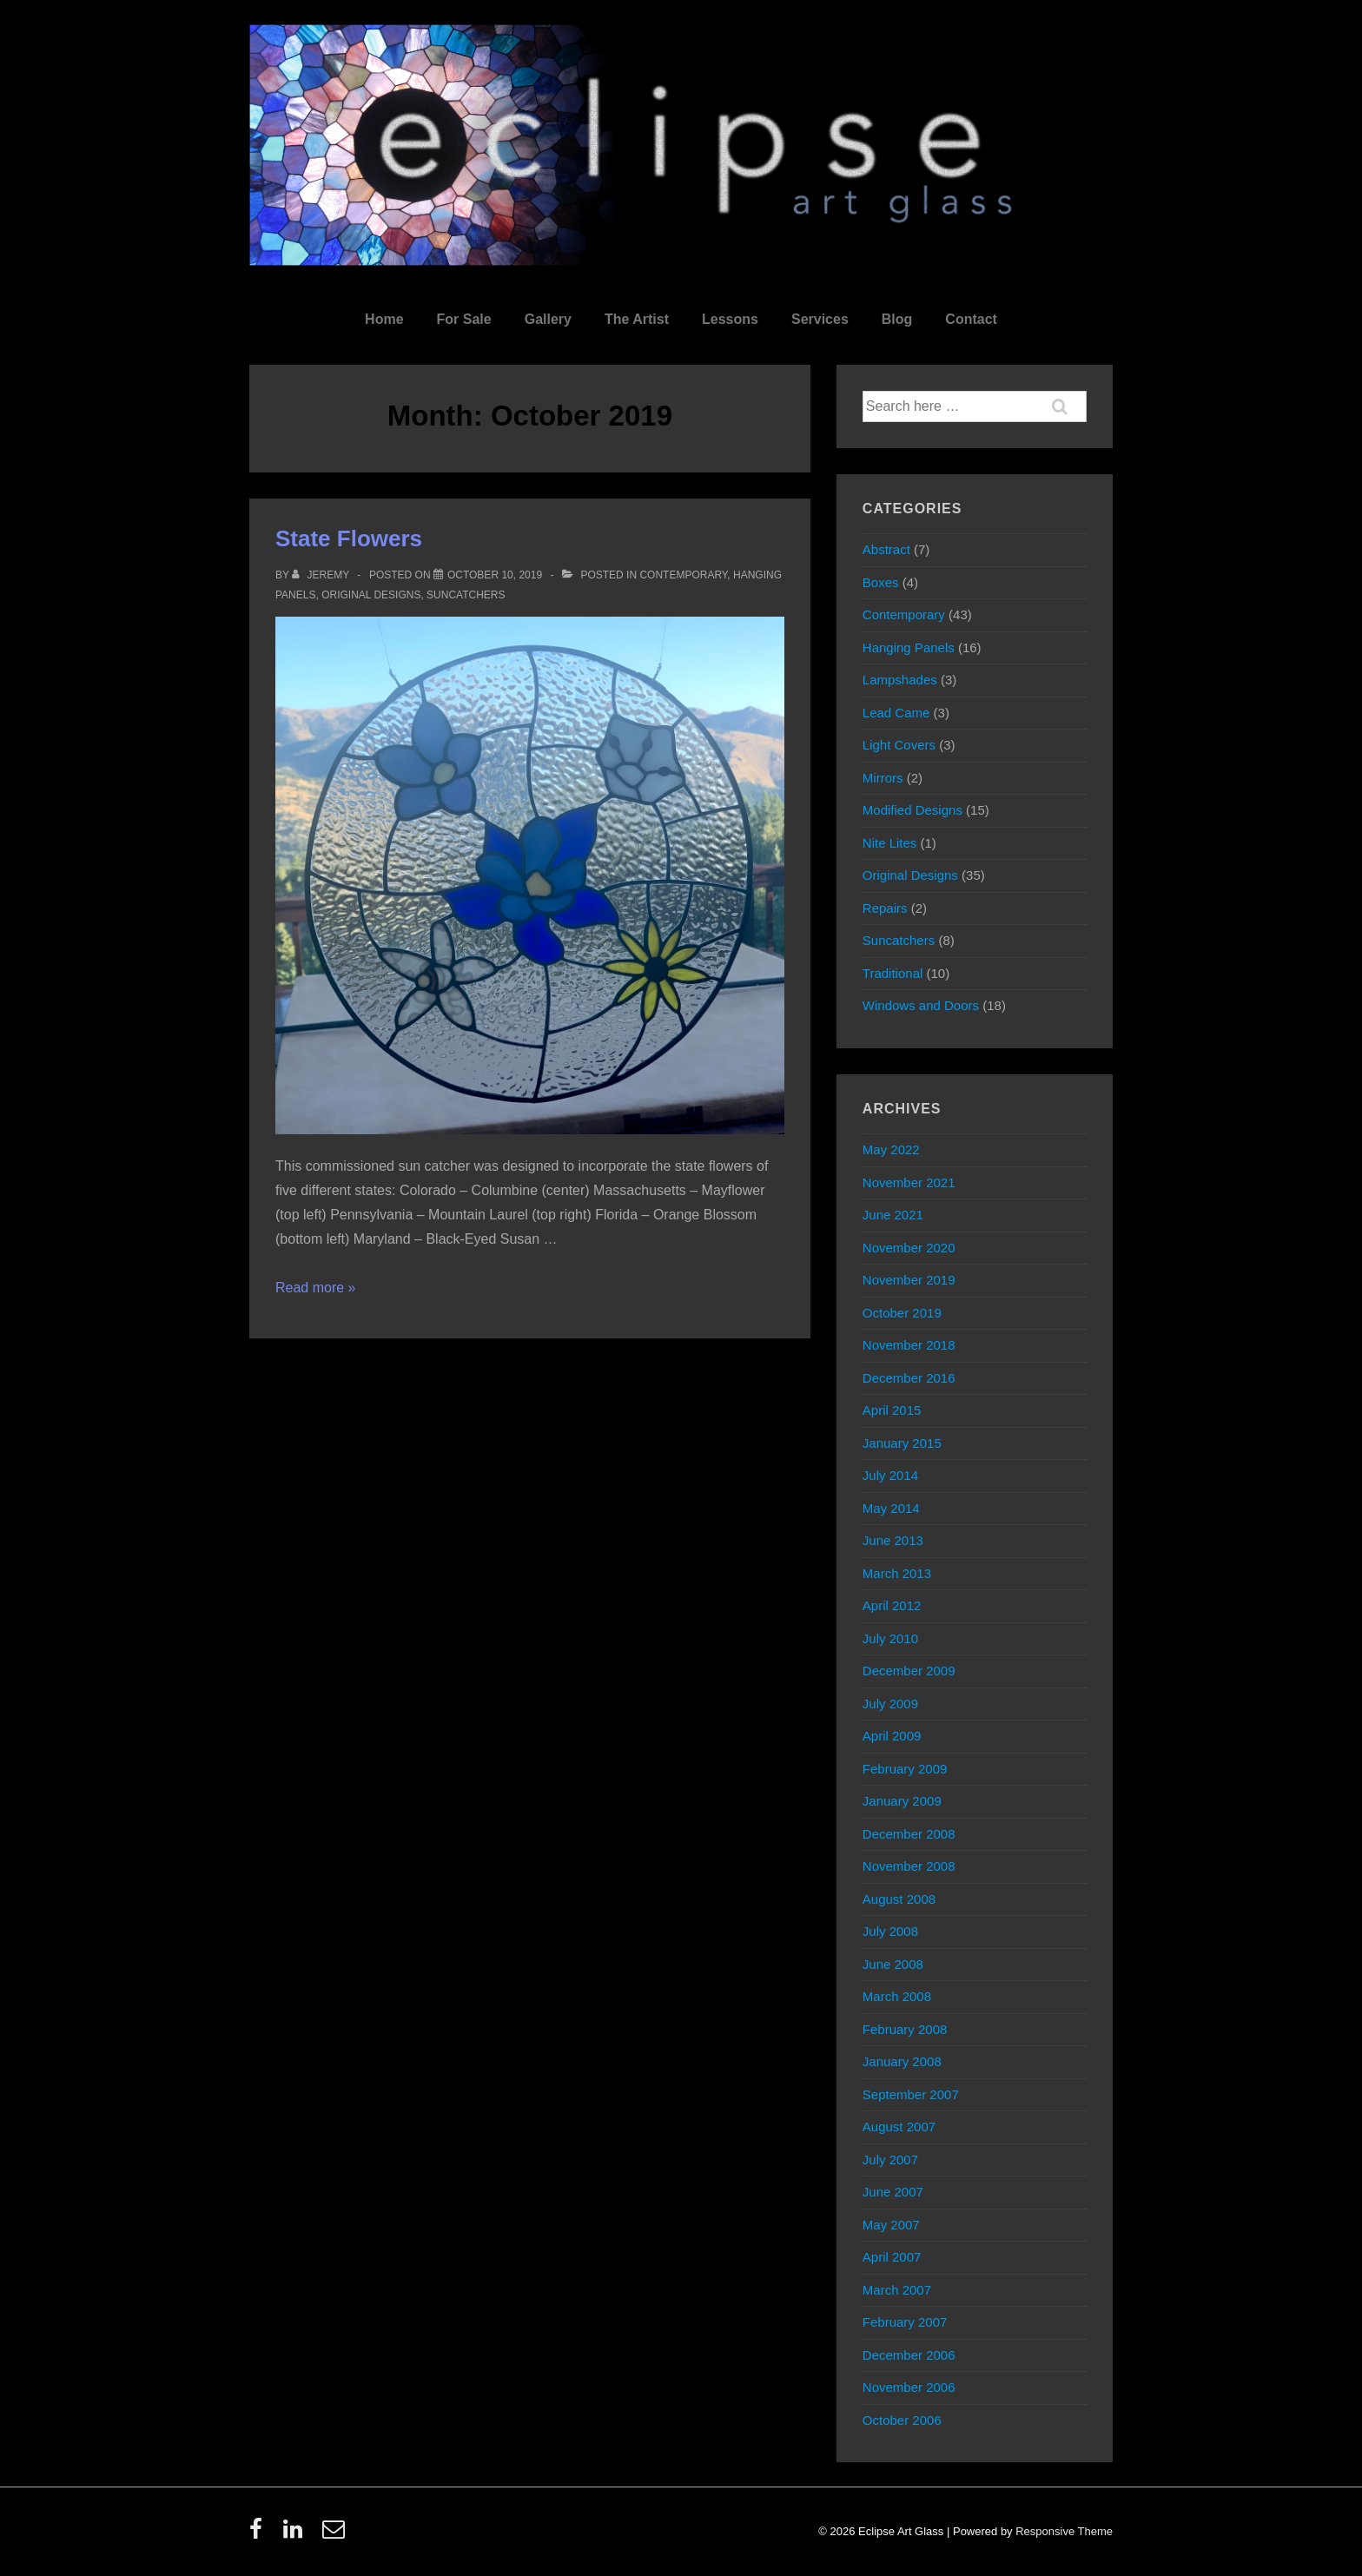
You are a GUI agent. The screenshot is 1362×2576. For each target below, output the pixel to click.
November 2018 (909, 1345)
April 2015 (892, 1410)
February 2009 (905, 1768)
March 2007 (897, 2289)
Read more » (315, 1287)
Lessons (730, 319)
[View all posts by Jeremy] (322, 575)
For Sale (464, 319)
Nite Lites (890, 843)
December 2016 (909, 1378)
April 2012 (892, 1605)
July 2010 (890, 1638)
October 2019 (902, 1312)
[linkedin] (296, 2534)
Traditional (892, 973)
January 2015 (902, 1443)
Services (820, 319)
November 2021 (909, 1182)
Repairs (885, 908)
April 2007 (892, 2256)
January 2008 (902, 2061)
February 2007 (905, 2322)
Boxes (881, 582)
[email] (335, 2534)
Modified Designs (912, 810)
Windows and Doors (921, 1005)
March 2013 (897, 1573)
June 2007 (893, 2191)
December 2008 (909, 1833)
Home (384, 319)
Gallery (548, 319)
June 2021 (893, 1214)
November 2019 (909, 1279)
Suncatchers (465, 595)
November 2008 (909, 1866)
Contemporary (683, 575)
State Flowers (348, 538)
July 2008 (890, 1931)
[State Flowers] (494, 575)
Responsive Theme (1064, 2531)
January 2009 (902, 1800)
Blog (897, 319)
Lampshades (900, 679)
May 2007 (891, 2224)
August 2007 (899, 2126)
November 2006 (909, 2387)
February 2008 (905, 2029)
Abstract (886, 549)
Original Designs (370, 595)
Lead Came (896, 712)
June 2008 (893, 1964)
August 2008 (899, 1899)
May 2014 (891, 1508)
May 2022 (891, 1149)
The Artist (637, 319)
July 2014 (890, 1475)
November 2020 (909, 1247)
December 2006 (909, 2355)
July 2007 (890, 2159)
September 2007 (911, 2094)
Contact (971, 319)
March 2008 (897, 1996)
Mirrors (883, 777)
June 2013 (893, 1540)
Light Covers (899, 744)
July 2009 (890, 1703)
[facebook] (259, 2534)
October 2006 (902, 2420)
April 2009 (892, 1735)
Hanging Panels (909, 647)
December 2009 (909, 1670)
